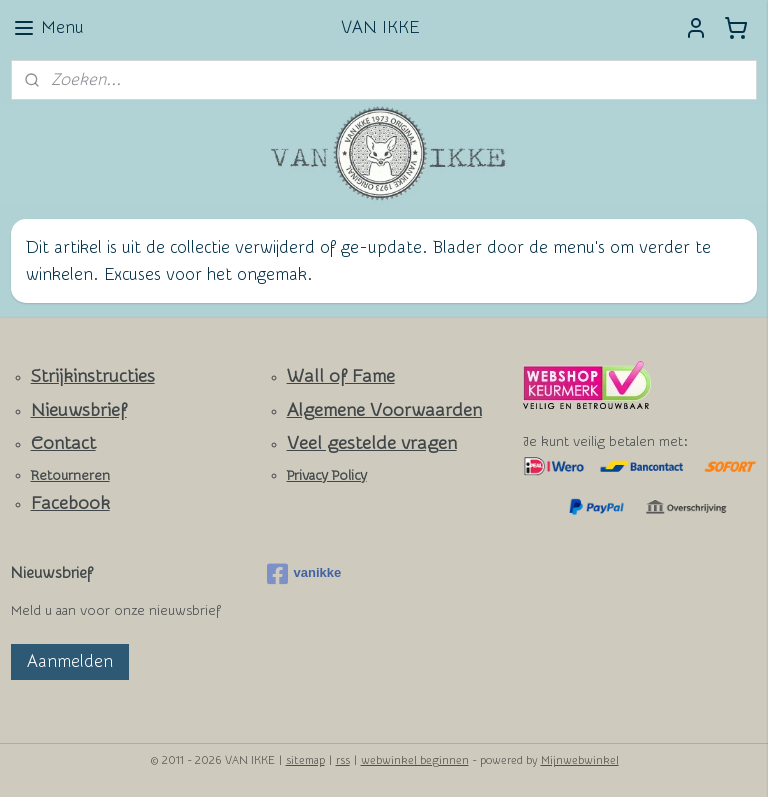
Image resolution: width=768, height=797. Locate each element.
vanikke (304, 574)
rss (343, 760)
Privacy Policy (327, 476)
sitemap (305, 760)
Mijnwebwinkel (580, 760)
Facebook (70, 503)
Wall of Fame (341, 376)
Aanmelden (70, 661)
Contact (63, 443)
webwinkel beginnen (415, 760)
